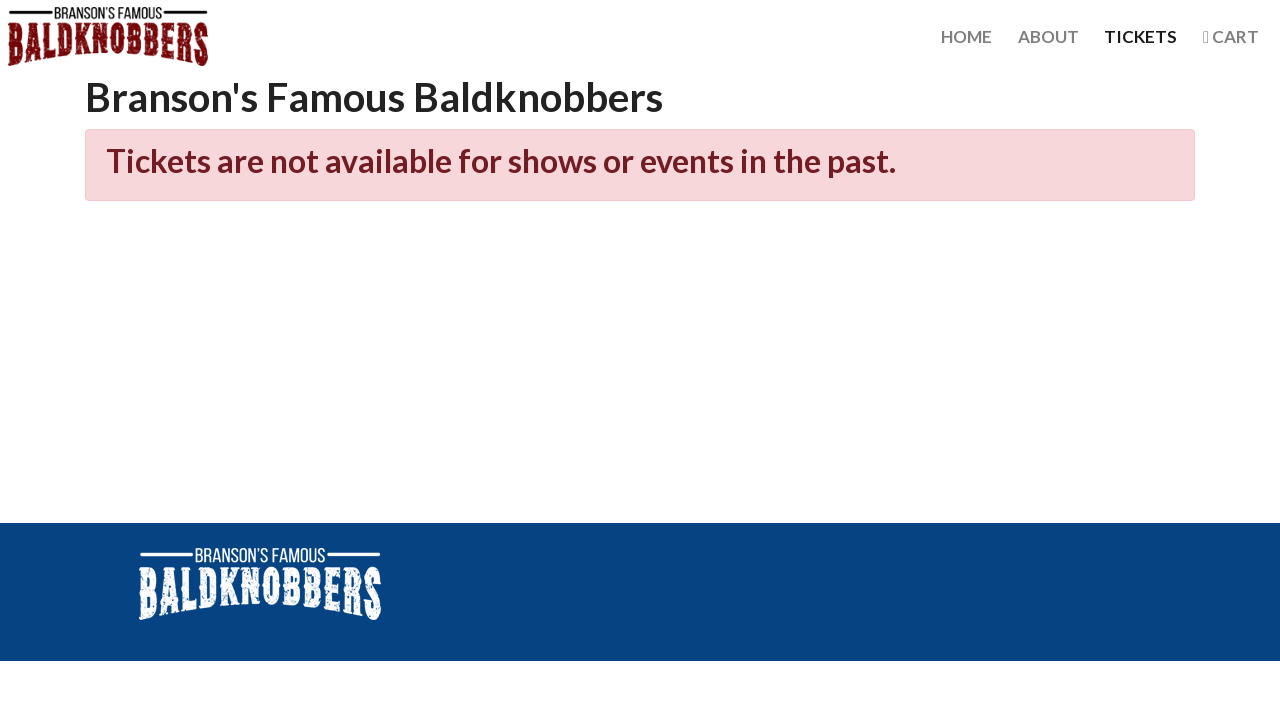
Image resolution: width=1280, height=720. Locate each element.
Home (966, 36)
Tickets (1140, 36)
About (1048, 36)
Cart (1231, 36)
